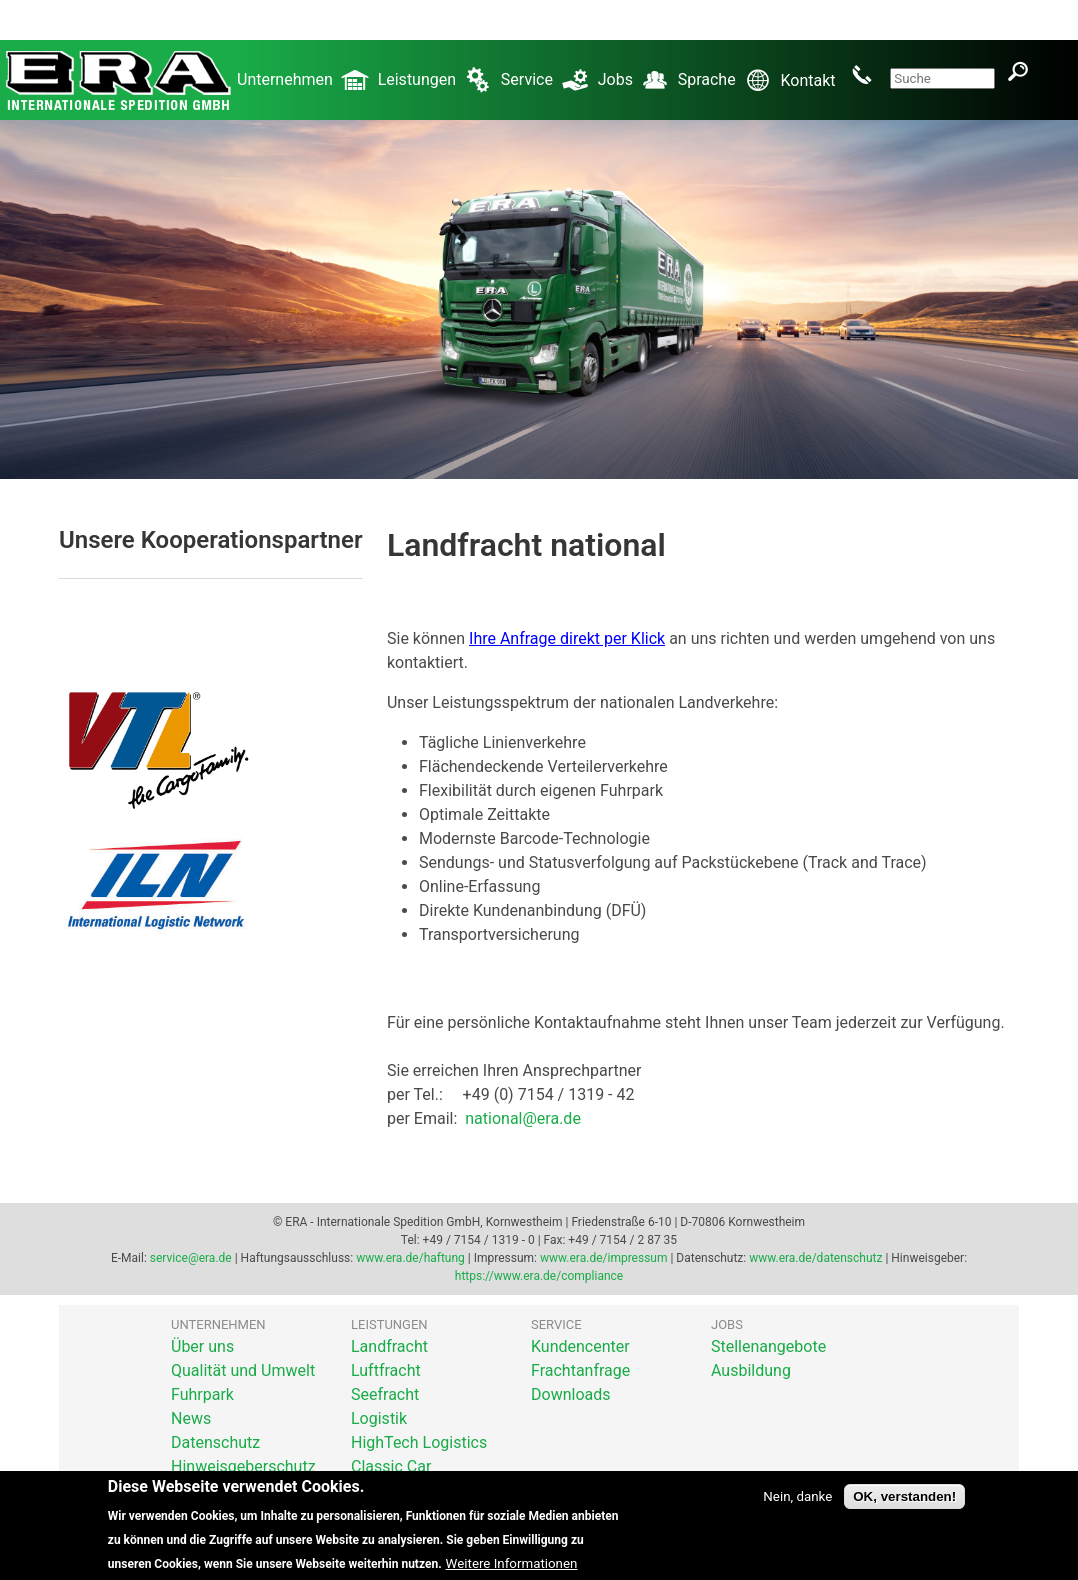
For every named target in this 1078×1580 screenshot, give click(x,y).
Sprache (729, 88)
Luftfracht (386, 1370)
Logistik (379, 1418)
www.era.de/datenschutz (815, 1258)
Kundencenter (580, 1346)
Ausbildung (751, 1370)
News (191, 1418)
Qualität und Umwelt (243, 1370)
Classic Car (391, 1466)
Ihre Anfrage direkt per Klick (567, 638)
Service (549, 88)
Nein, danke (797, 1508)
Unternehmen (307, 88)
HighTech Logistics (419, 1442)
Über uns (202, 1346)
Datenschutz (215, 1442)
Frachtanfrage (580, 1370)
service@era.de (191, 1258)
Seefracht (385, 1394)
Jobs (638, 88)
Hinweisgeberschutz (243, 1466)
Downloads (570, 1394)
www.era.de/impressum (603, 1258)
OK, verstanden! (904, 1508)
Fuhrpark (202, 1394)
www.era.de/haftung (410, 1258)
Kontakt (832, 75)
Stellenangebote (768, 1346)
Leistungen (439, 88)
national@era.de (523, 1118)
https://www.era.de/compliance (539, 1276)
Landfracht (389, 1346)
